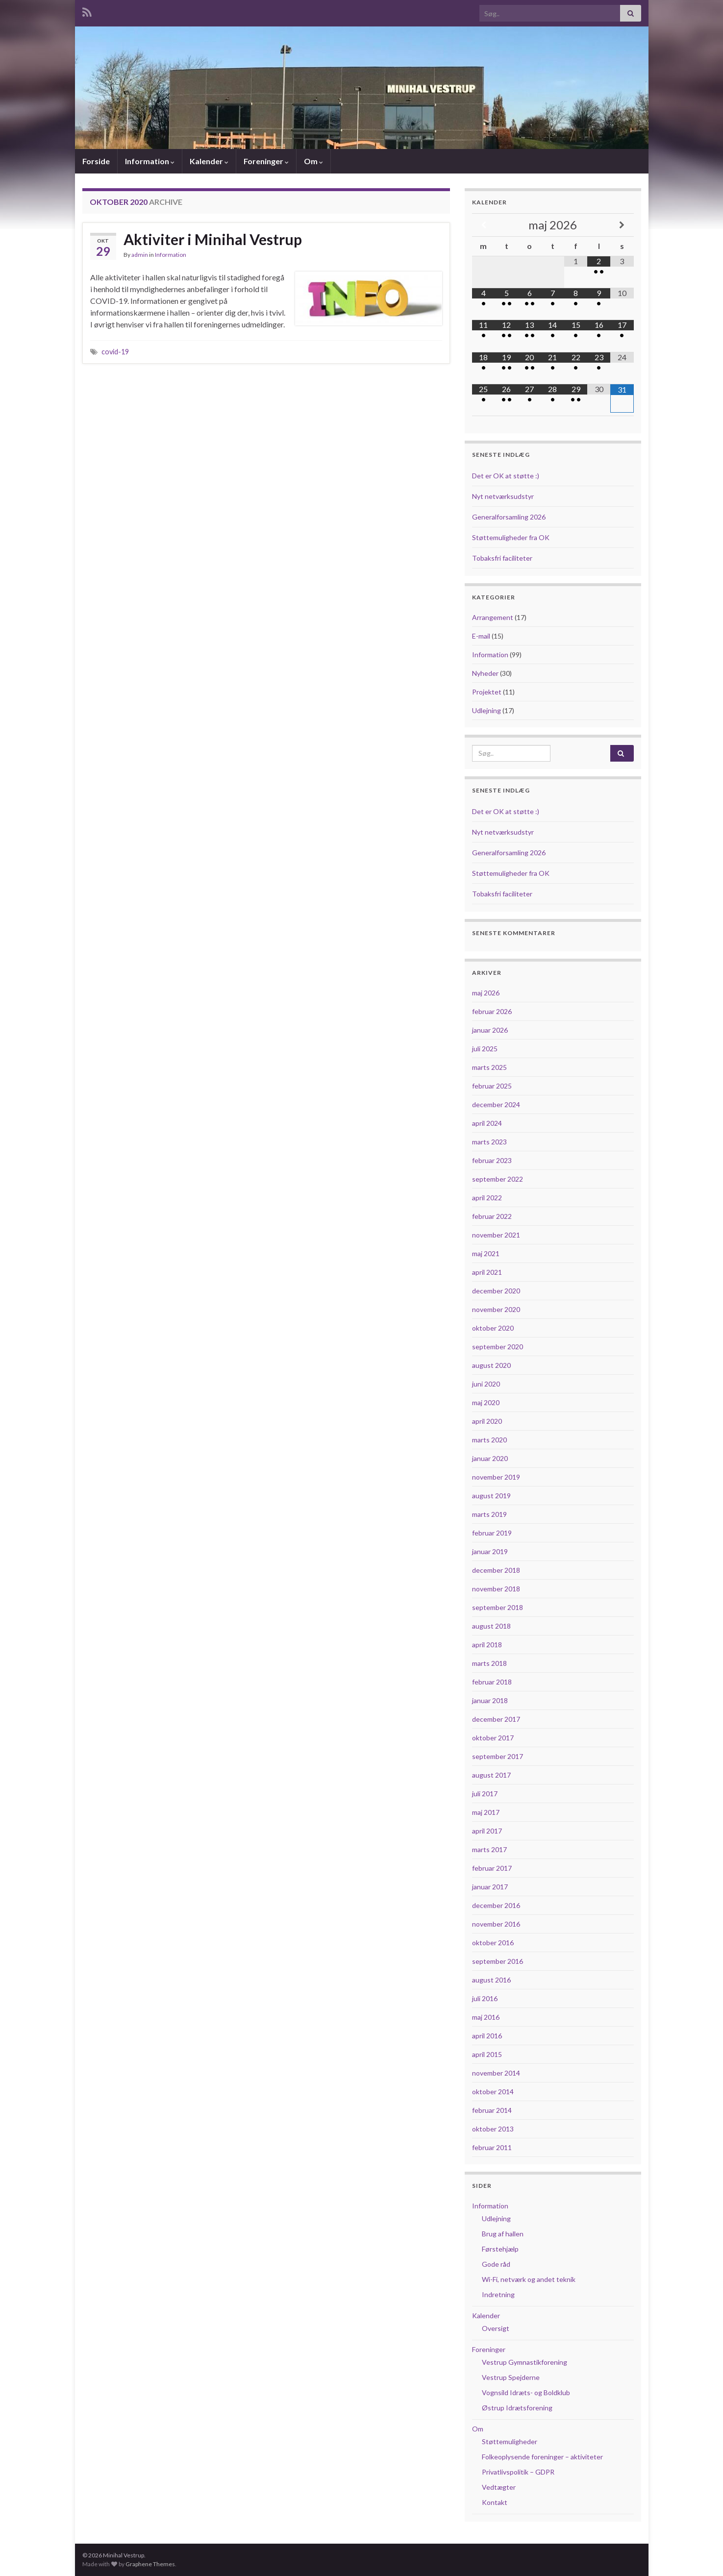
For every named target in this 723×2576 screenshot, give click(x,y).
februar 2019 (492, 1533)
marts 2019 (489, 1514)
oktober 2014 (493, 2091)
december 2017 (496, 1719)
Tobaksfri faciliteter (502, 558)
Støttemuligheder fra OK (510, 537)
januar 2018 (490, 1700)
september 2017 (497, 1756)
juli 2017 (485, 1793)
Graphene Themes (150, 2564)
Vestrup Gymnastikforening (524, 2362)
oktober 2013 (493, 2129)
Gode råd (496, 2264)
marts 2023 (489, 1142)
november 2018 (496, 1589)
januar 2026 (490, 1030)
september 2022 (497, 1179)
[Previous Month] (483, 225)
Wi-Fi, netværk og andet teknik (528, 2279)
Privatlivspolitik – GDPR (518, 2472)
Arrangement (492, 617)
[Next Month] (621, 225)
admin (139, 254)
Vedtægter (499, 2487)
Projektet (486, 692)
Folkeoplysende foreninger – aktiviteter (542, 2456)
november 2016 (496, 1924)
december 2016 (496, 1905)
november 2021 (496, 1235)
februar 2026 (492, 1011)
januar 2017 (490, 1886)
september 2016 (497, 1961)
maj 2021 (485, 1253)
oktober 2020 (493, 1328)
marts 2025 (489, 1067)
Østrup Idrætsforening (517, 2407)
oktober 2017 (493, 1738)
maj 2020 (485, 1402)
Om (313, 161)
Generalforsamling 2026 (509, 517)
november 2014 (496, 2073)
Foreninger (266, 161)
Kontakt (494, 2502)
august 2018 (491, 1626)
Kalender (209, 161)
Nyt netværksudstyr (503, 496)
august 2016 (491, 1980)
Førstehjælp (500, 2249)
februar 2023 (492, 1160)
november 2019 (496, 1477)
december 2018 (496, 1570)
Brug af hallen (503, 2233)
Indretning (498, 2294)
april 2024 (487, 1123)
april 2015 (487, 2054)
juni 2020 (486, 1384)
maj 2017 (485, 1812)
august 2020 (491, 1365)
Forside (96, 161)
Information (150, 161)
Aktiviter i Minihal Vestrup (213, 239)
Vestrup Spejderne (511, 2377)
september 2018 (497, 1607)
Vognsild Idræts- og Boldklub (526, 2392)
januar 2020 (490, 1458)
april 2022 (487, 1197)
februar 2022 (492, 1216)
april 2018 (487, 1644)
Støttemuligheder (509, 2441)
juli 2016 (485, 1998)
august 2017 (491, 1775)
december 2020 (496, 1291)
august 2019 (491, 1495)
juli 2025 (485, 1048)
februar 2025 (492, 1086)
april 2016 (487, 2035)
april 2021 (487, 1272)
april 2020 (487, 1421)
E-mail (481, 636)
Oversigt (495, 2328)
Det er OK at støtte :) (505, 475)
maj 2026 (485, 993)
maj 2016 (485, 2017)
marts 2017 (489, 1849)
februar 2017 (492, 1868)
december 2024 (496, 1104)
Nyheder (485, 673)
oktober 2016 (493, 1942)
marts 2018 (489, 1663)
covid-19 (115, 351)
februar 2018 (492, 1682)
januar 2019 (490, 1551)
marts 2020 (489, 1440)
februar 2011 (492, 2147)
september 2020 (497, 1346)
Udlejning (486, 710)
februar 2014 (492, 2110)
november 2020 (496, 1309)
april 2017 (487, 1831)
